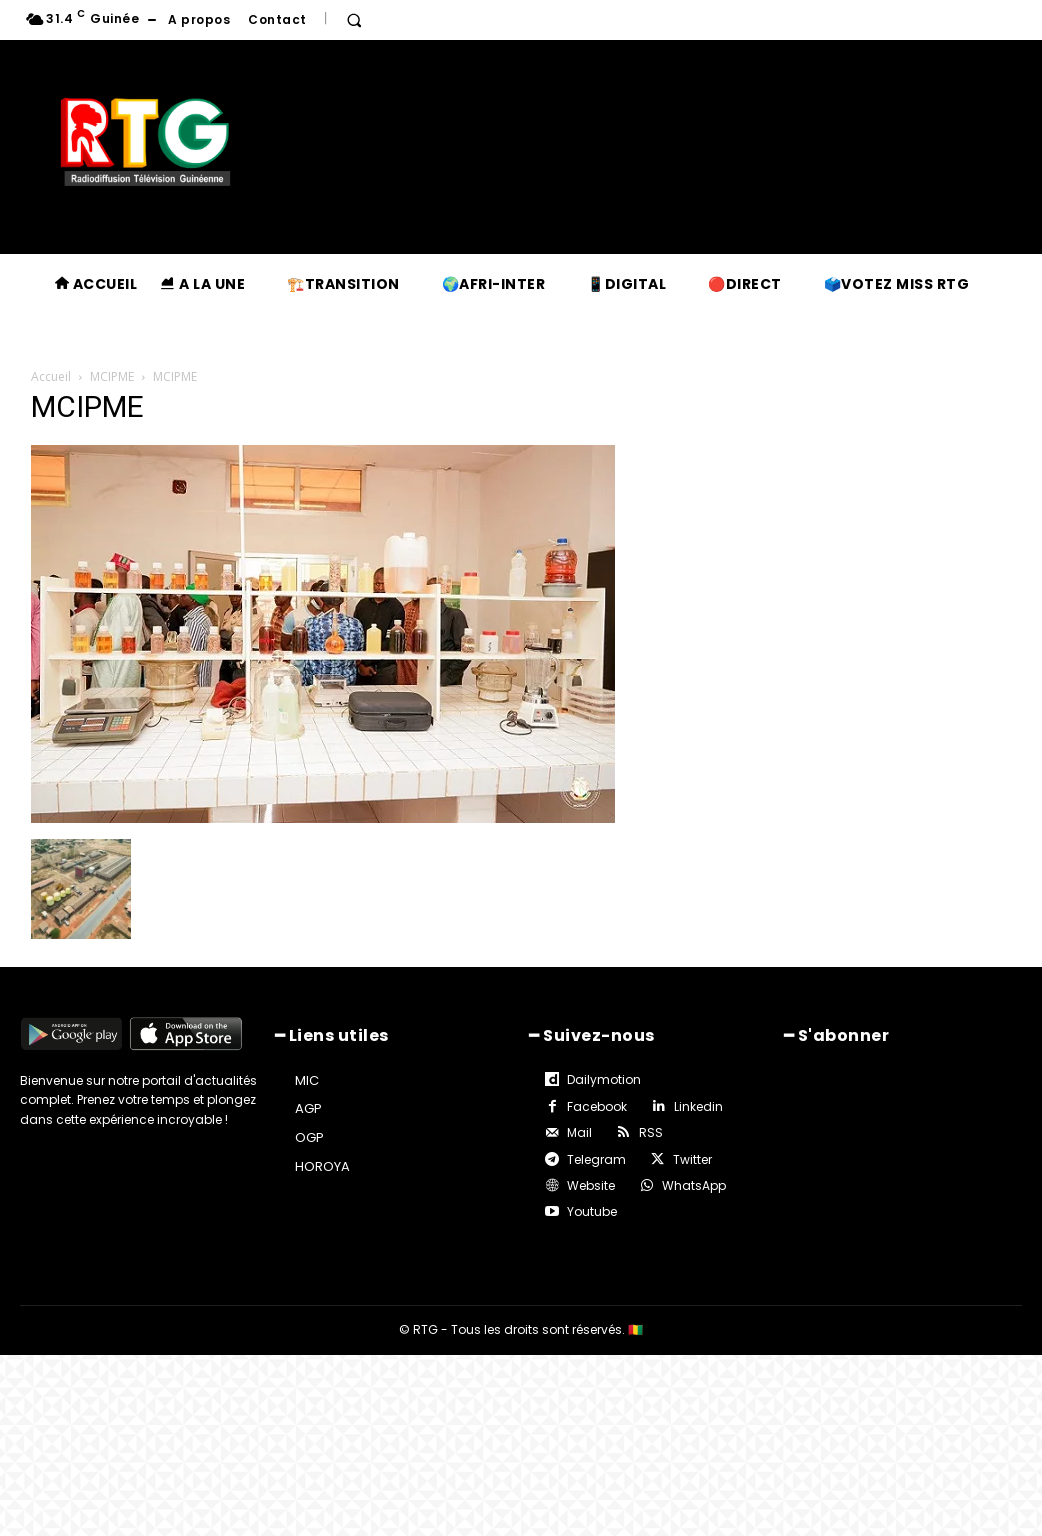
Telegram (596, 1159)
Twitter (692, 1159)
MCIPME (112, 376)
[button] (354, 20)
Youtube (592, 1211)
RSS (651, 1132)
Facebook (597, 1106)
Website (591, 1185)
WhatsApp (694, 1185)
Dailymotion (604, 1079)
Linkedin (698, 1106)
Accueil (51, 376)
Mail (579, 1132)
